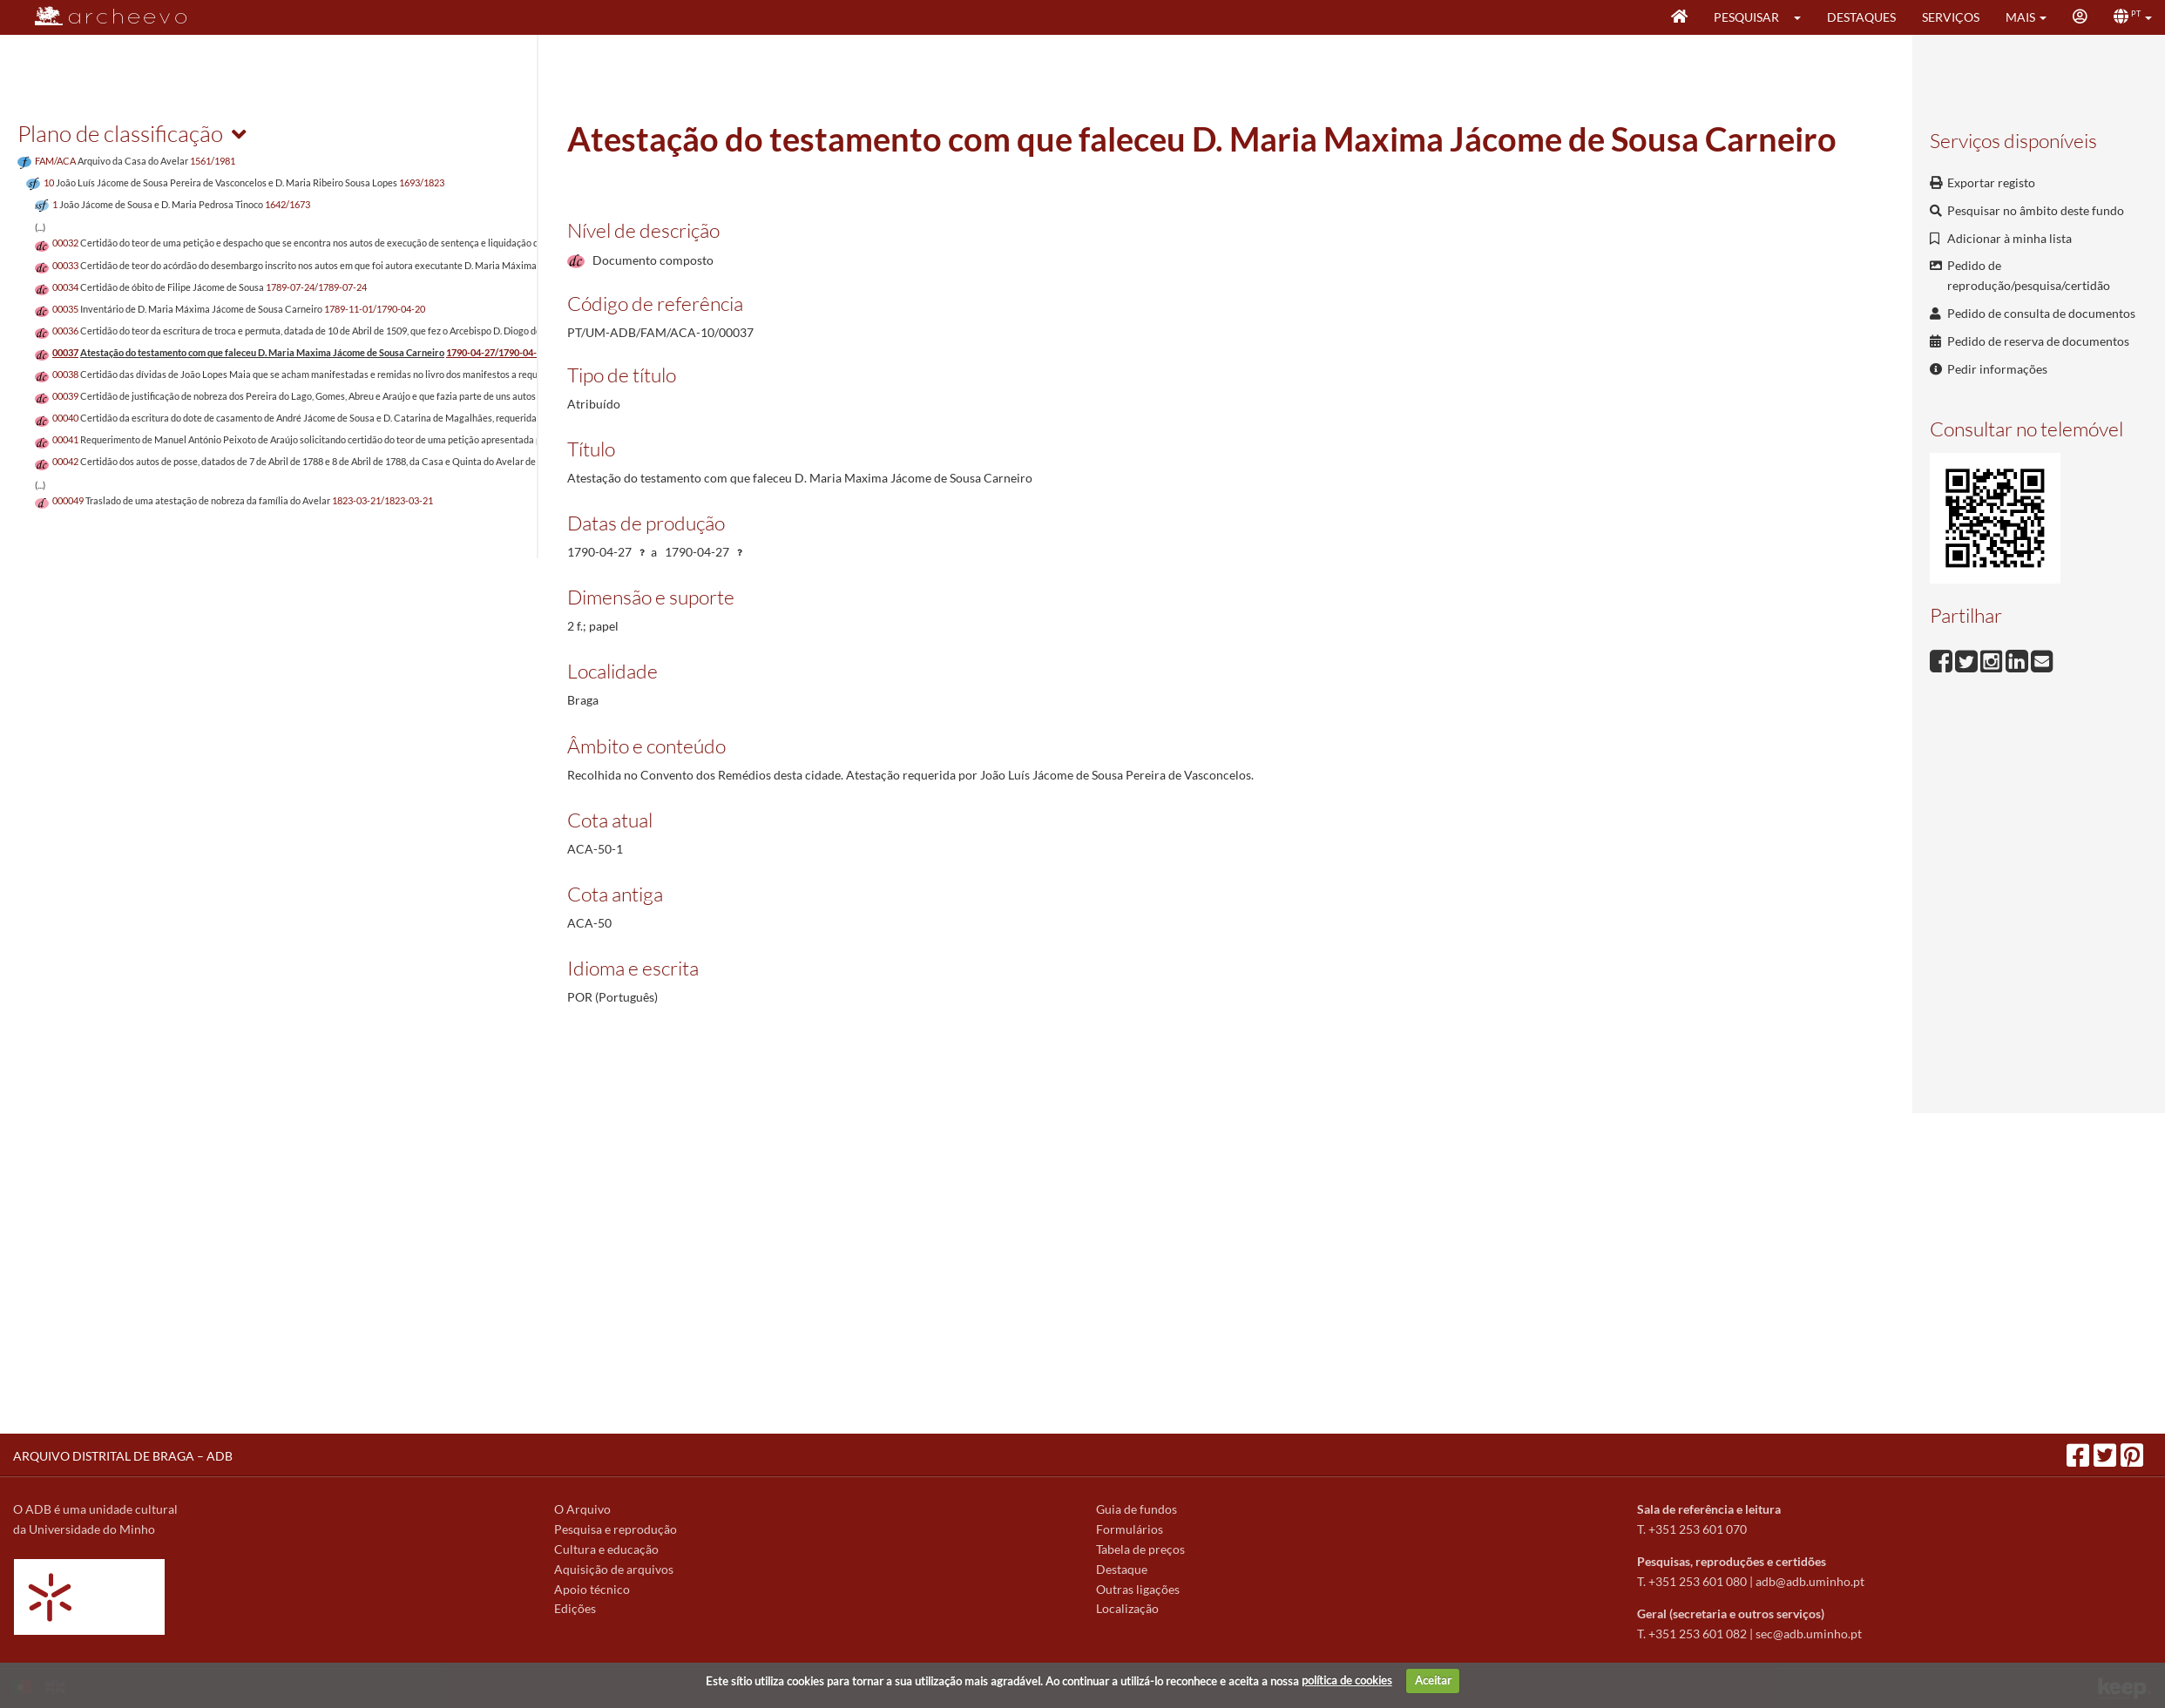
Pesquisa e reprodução (615, 1529)
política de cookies (1347, 1680)
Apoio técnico (592, 1589)
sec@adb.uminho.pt (1809, 1633)
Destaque (1121, 1569)
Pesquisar (1746, 17)
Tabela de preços (1140, 1549)
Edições (575, 1608)
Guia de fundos (1136, 1509)
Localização (1127, 1608)
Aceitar (1433, 1680)
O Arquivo (582, 1509)
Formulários (1129, 1529)
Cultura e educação (606, 1549)
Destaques (1861, 17)
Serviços (1950, 17)
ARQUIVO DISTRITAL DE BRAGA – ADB (123, 1455)
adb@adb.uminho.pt (1810, 1581)
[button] (1803, 17)
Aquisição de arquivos (613, 1569)
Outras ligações (1138, 1589)
